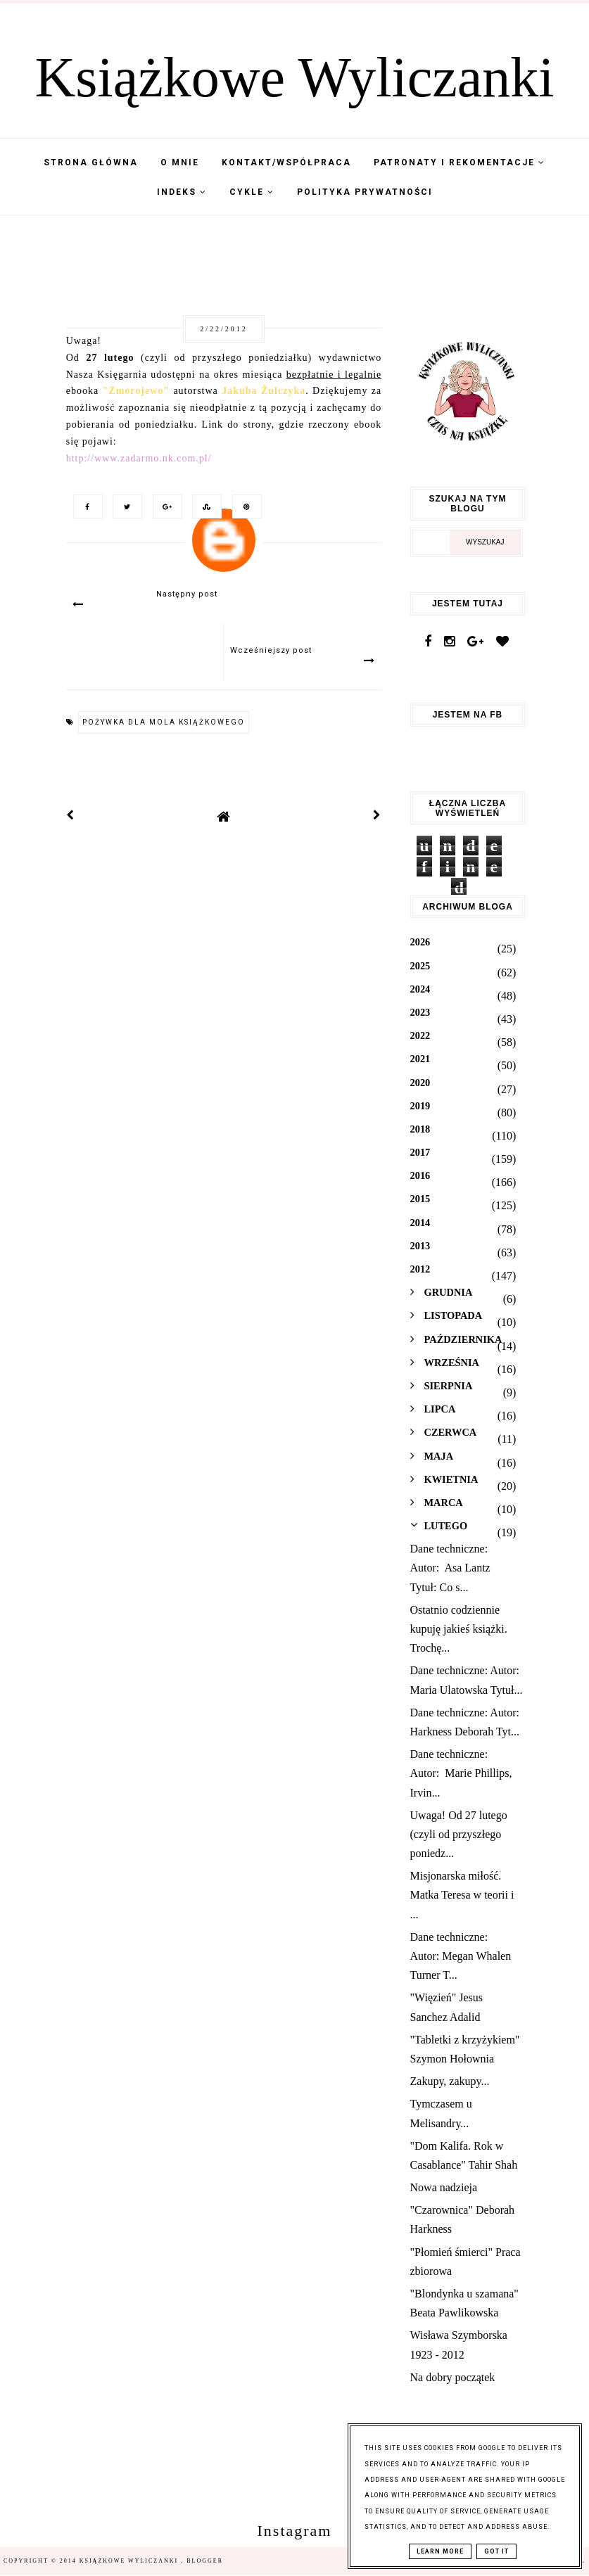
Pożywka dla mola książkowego (163, 722)
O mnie (179, 162)
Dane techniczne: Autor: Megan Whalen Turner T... (461, 1956)
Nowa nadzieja (444, 2187)
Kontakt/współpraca (286, 162)
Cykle (251, 192)
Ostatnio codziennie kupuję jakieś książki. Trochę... (458, 1629)
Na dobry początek (452, 2377)
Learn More (440, 2551)
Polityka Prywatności (365, 192)
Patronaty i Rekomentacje (459, 162)
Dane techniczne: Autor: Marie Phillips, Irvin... (461, 1773)
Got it (496, 2551)
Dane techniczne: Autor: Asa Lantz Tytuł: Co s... (450, 1568)
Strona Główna (91, 162)
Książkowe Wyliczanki (295, 77)
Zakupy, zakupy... (450, 2081)
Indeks (182, 192)
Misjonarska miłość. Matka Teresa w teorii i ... (462, 1895)
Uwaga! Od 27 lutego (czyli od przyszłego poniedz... (458, 1834)
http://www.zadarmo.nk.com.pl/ (139, 458)
